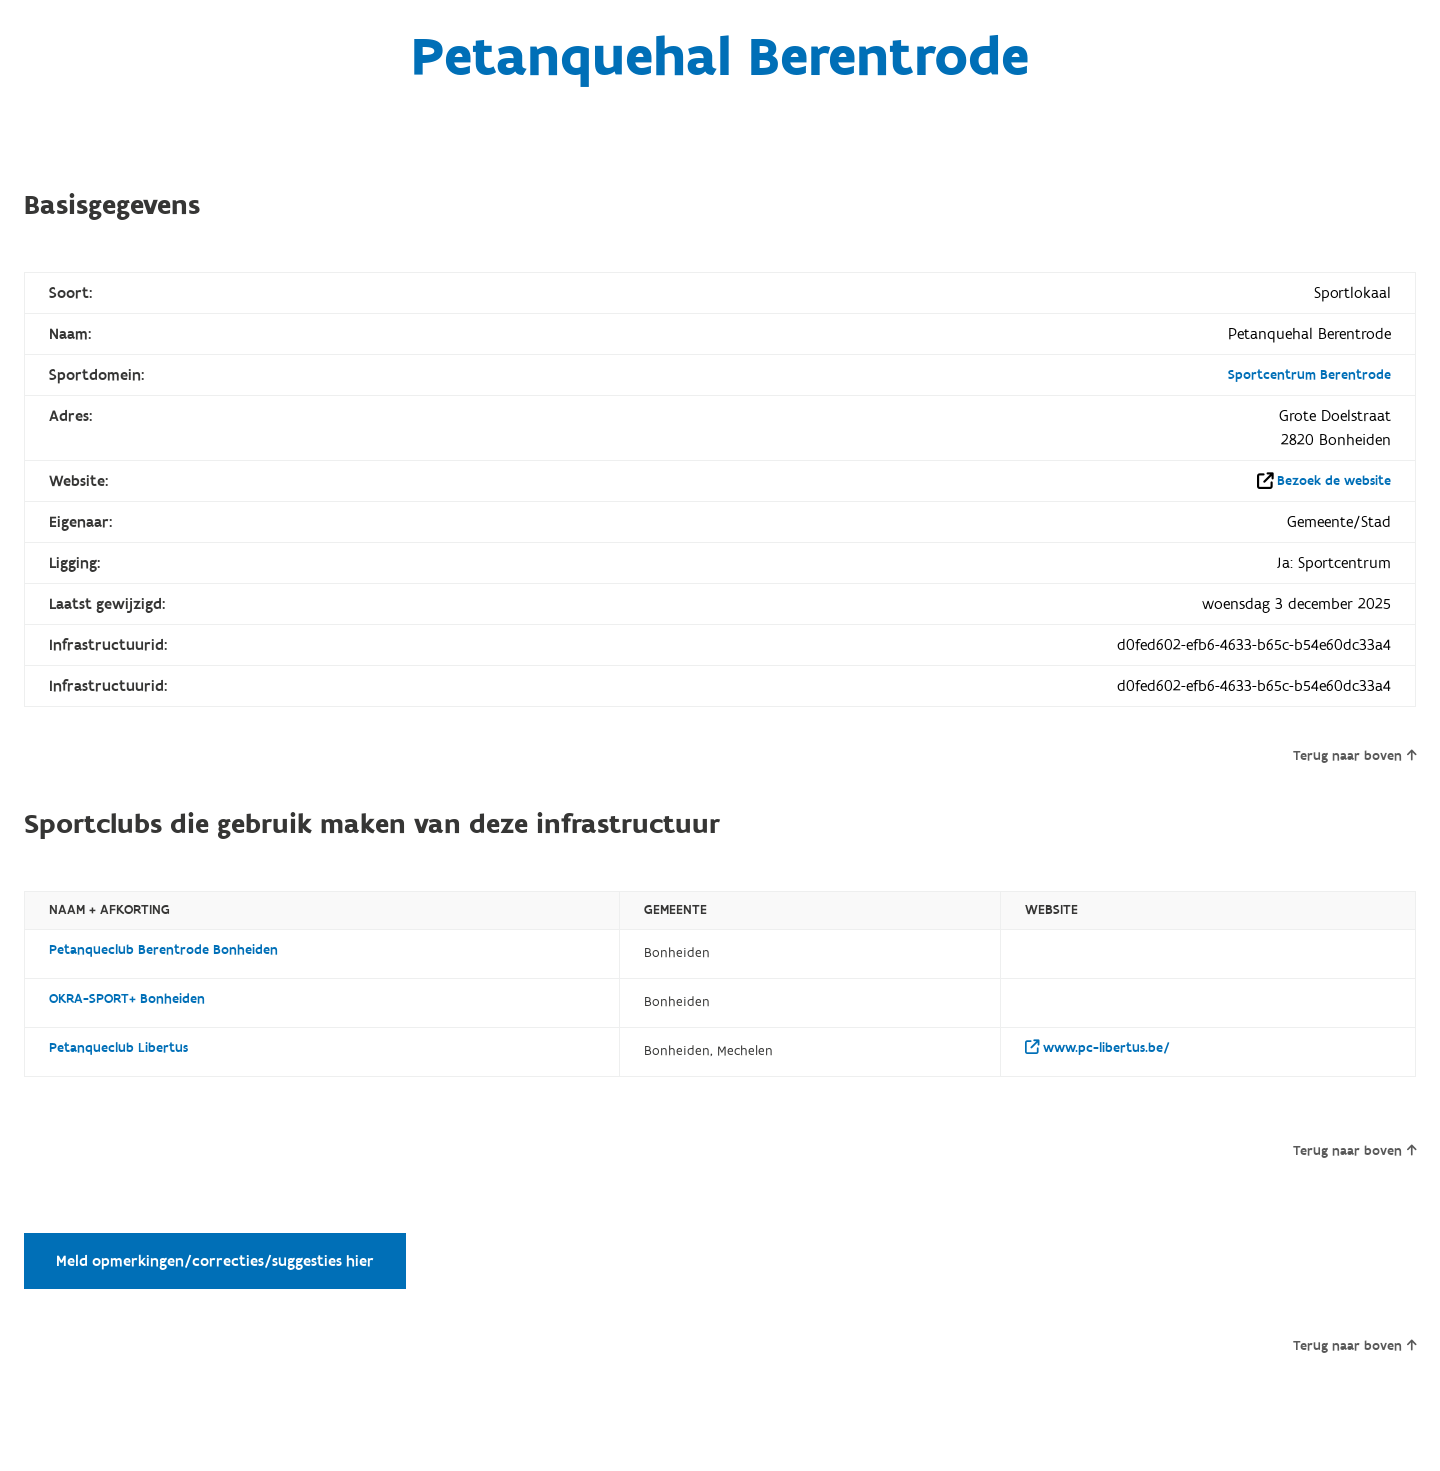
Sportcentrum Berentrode (1309, 375)
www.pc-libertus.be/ (1097, 1048)
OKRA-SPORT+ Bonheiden (127, 999)
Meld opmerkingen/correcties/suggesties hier (215, 1261)
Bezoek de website (1334, 481)
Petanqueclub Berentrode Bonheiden (163, 950)
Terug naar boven (1354, 756)
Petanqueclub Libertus (118, 1048)
